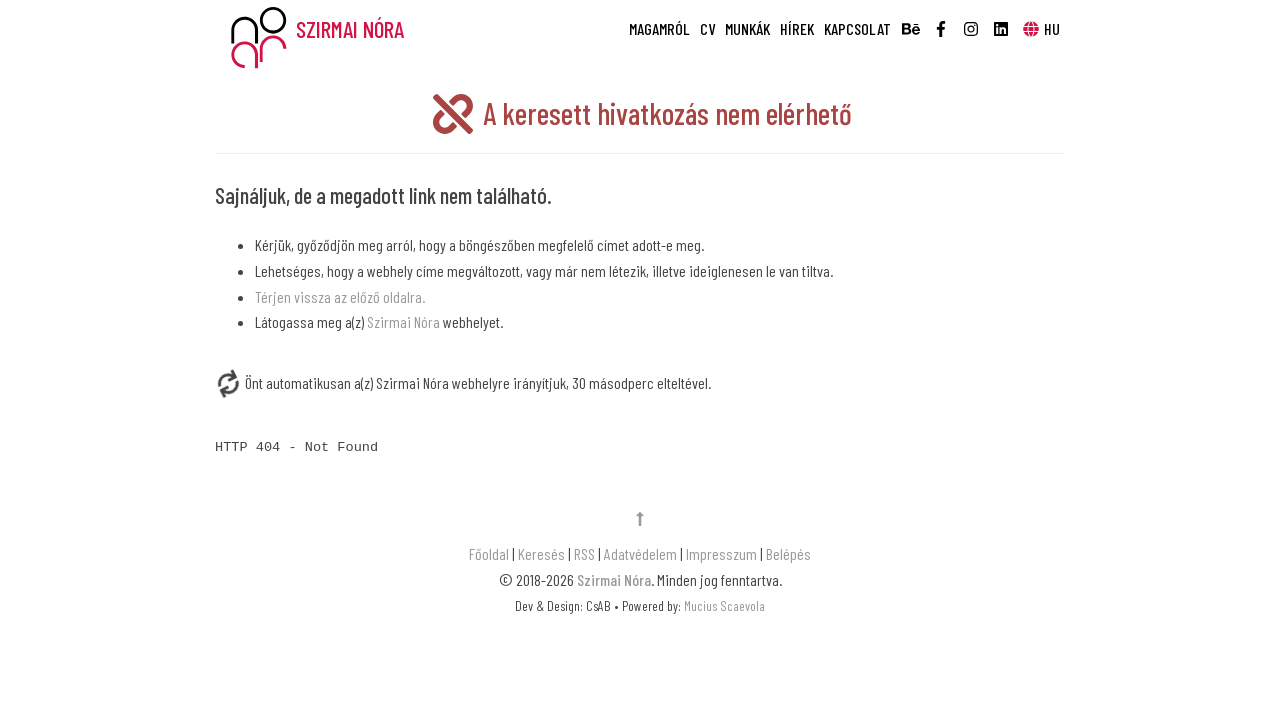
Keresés (541, 553)
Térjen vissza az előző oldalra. (340, 296)
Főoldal (490, 553)
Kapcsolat (857, 28)
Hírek (797, 28)
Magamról (659, 28)
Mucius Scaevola (724, 605)
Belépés (788, 553)
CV (707, 28)
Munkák (747, 28)
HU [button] (1040, 28)
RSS (584, 553)
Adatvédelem (640, 553)
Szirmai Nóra (403, 321)
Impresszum (721, 553)
